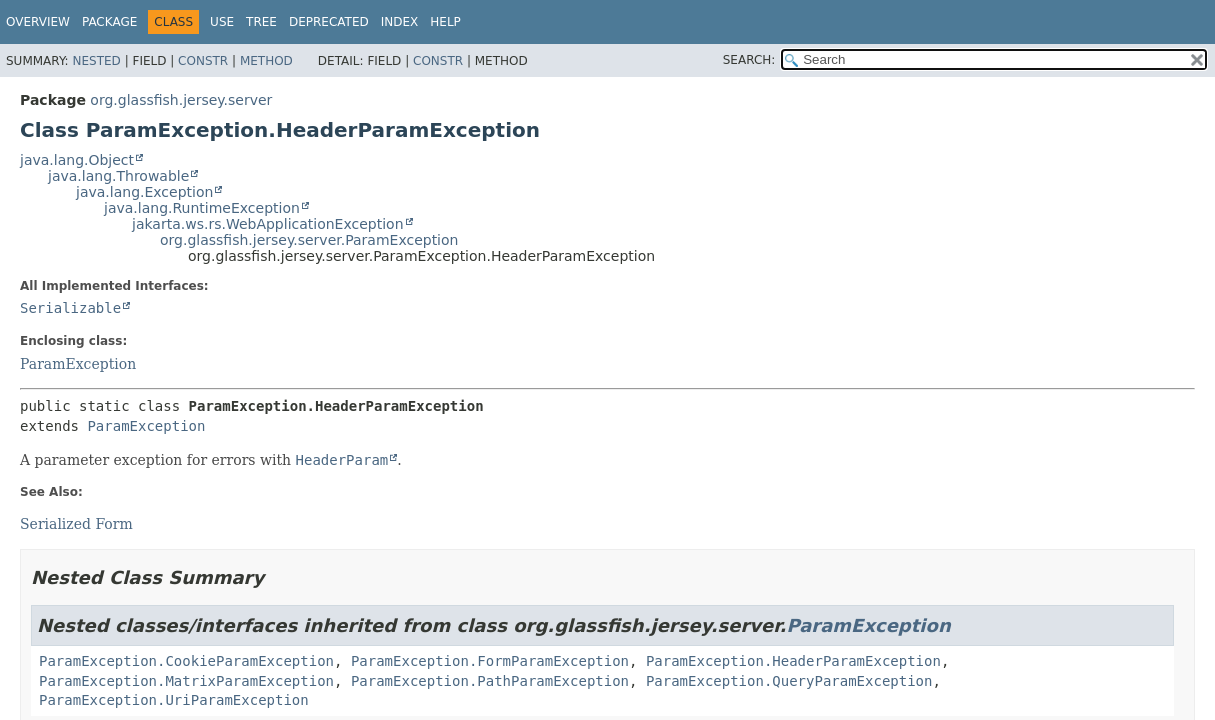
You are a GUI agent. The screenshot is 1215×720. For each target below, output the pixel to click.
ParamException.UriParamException (174, 700)
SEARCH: (749, 60)
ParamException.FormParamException (490, 661)
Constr (203, 61)
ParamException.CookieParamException (186, 661)
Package (109, 22)
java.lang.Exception (144, 192)
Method (266, 61)
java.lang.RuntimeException (202, 208)
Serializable (70, 308)
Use (222, 22)
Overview (38, 22)
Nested (96, 61)
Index (400, 22)
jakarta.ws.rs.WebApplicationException (268, 224)
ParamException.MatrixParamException (186, 681)
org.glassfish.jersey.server (181, 100)
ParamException (78, 364)
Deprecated (329, 22)
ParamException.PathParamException (490, 681)
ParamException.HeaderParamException (793, 661)
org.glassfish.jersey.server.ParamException (309, 240)
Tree (261, 22)
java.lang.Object (77, 160)
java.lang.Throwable (118, 176)
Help (445, 22)
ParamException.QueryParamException (789, 681)
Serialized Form (76, 524)
